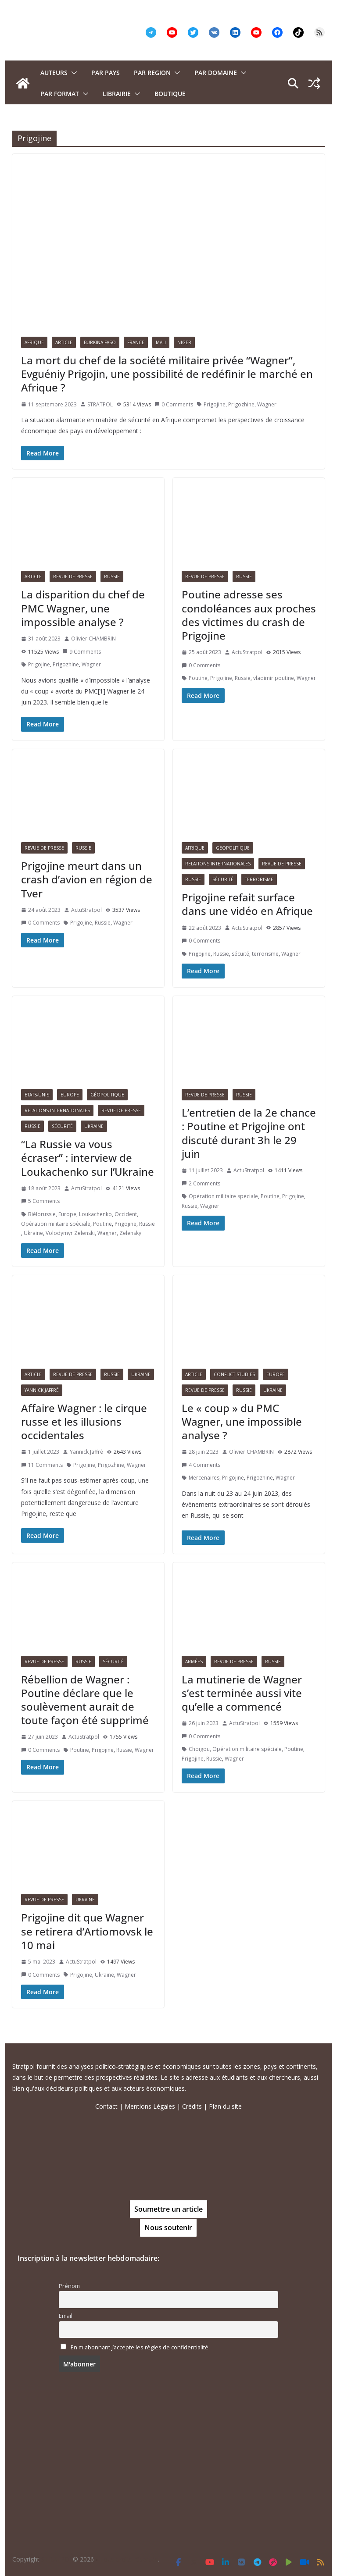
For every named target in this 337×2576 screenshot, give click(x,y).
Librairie (117, 93)
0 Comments (173, 404)
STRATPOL (100, 404)
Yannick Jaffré (42, 1390)
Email (65, 2316)
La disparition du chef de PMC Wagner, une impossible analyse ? (83, 608)
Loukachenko (95, 1214)
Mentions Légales (150, 2106)
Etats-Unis (37, 1095)
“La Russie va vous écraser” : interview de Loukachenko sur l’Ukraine (87, 1157)
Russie (112, 576)
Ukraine (94, 1126)
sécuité (240, 953)
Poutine (198, 678)
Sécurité (222, 879)
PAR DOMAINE (215, 72)
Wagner (266, 404)
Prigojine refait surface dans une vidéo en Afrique (247, 904)
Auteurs (54, 72)
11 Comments (42, 1465)
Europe (70, 1095)
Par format (59, 93)
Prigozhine (241, 404)
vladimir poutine (273, 678)
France (135, 342)
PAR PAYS (105, 72)
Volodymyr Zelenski (70, 1233)
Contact (106, 2106)
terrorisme (265, 953)
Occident (126, 1214)
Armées (194, 1661)
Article (63, 342)
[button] (72, 73)
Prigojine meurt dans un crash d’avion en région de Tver (86, 879)
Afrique (34, 342)
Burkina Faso (100, 342)
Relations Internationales (218, 864)
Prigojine (215, 404)
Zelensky (130, 1233)
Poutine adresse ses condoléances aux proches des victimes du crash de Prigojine (249, 615)
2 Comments (201, 1183)
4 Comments (201, 1465)
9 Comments (81, 651)
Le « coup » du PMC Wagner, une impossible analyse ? (242, 1421)
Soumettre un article (168, 2209)
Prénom (69, 2286)
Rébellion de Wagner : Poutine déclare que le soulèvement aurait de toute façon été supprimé (85, 1700)
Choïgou (199, 1749)
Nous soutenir (168, 2227)
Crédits (192, 2106)
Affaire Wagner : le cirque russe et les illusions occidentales (84, 1421)
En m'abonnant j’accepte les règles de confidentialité (139, 2347)
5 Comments (40, 1201)
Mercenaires (204, 1477)
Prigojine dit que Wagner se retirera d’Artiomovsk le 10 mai (87, 1931)
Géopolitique (233, 848)
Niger (184, 342)
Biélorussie (42, 1214)
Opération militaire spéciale (55, 1224)
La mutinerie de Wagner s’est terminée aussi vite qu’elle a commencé (242, 1693)
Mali (161, 342)
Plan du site (225, 2106)
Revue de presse (73, 576)
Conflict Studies (234, 1374)
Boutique (170, 93)
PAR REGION (152, 72)
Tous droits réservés (129, 2559)
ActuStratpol (247, 652)
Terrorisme (259, 879)
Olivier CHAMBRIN (93, 638)
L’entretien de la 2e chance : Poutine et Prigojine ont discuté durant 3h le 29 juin (249, 1133)
